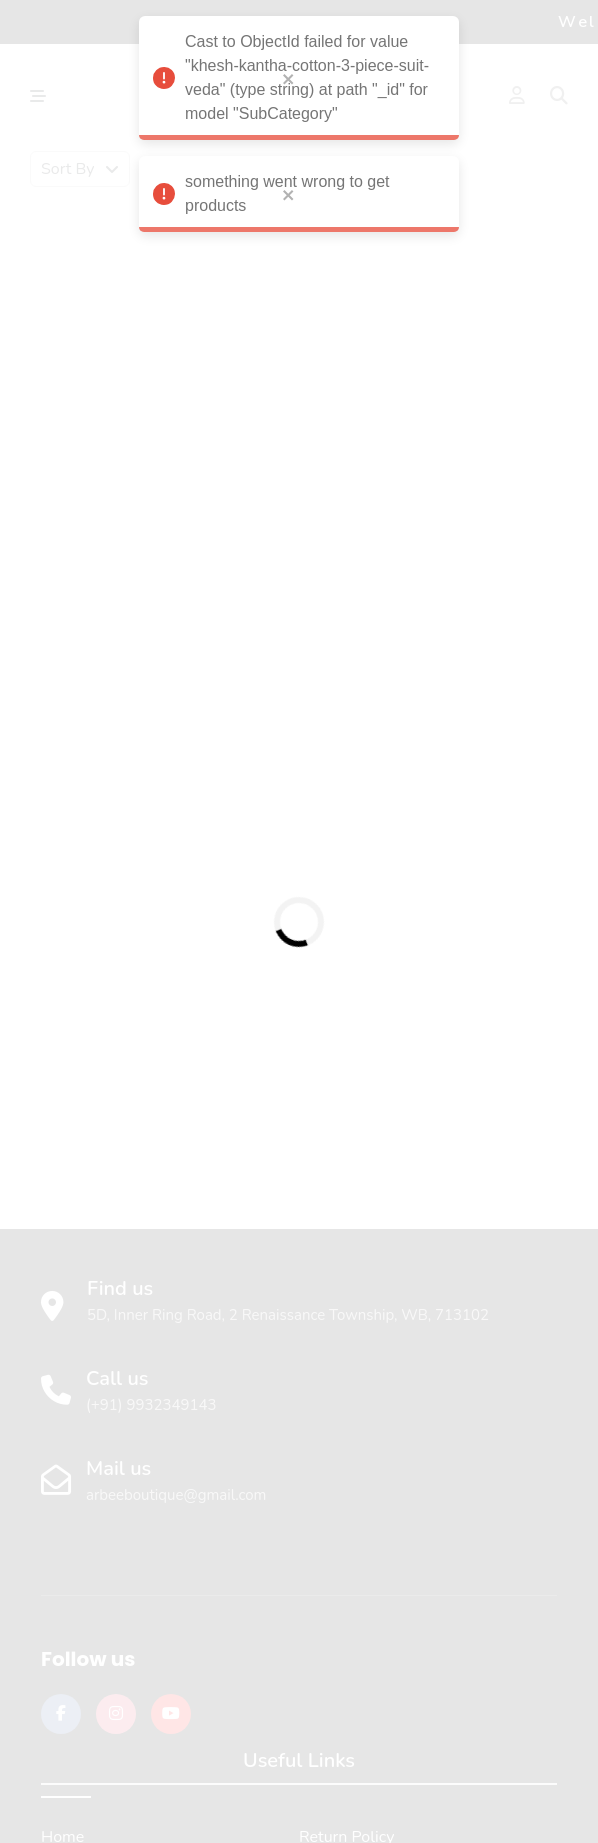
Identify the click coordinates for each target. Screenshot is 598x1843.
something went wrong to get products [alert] (299, 192)
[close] (289, 68)
